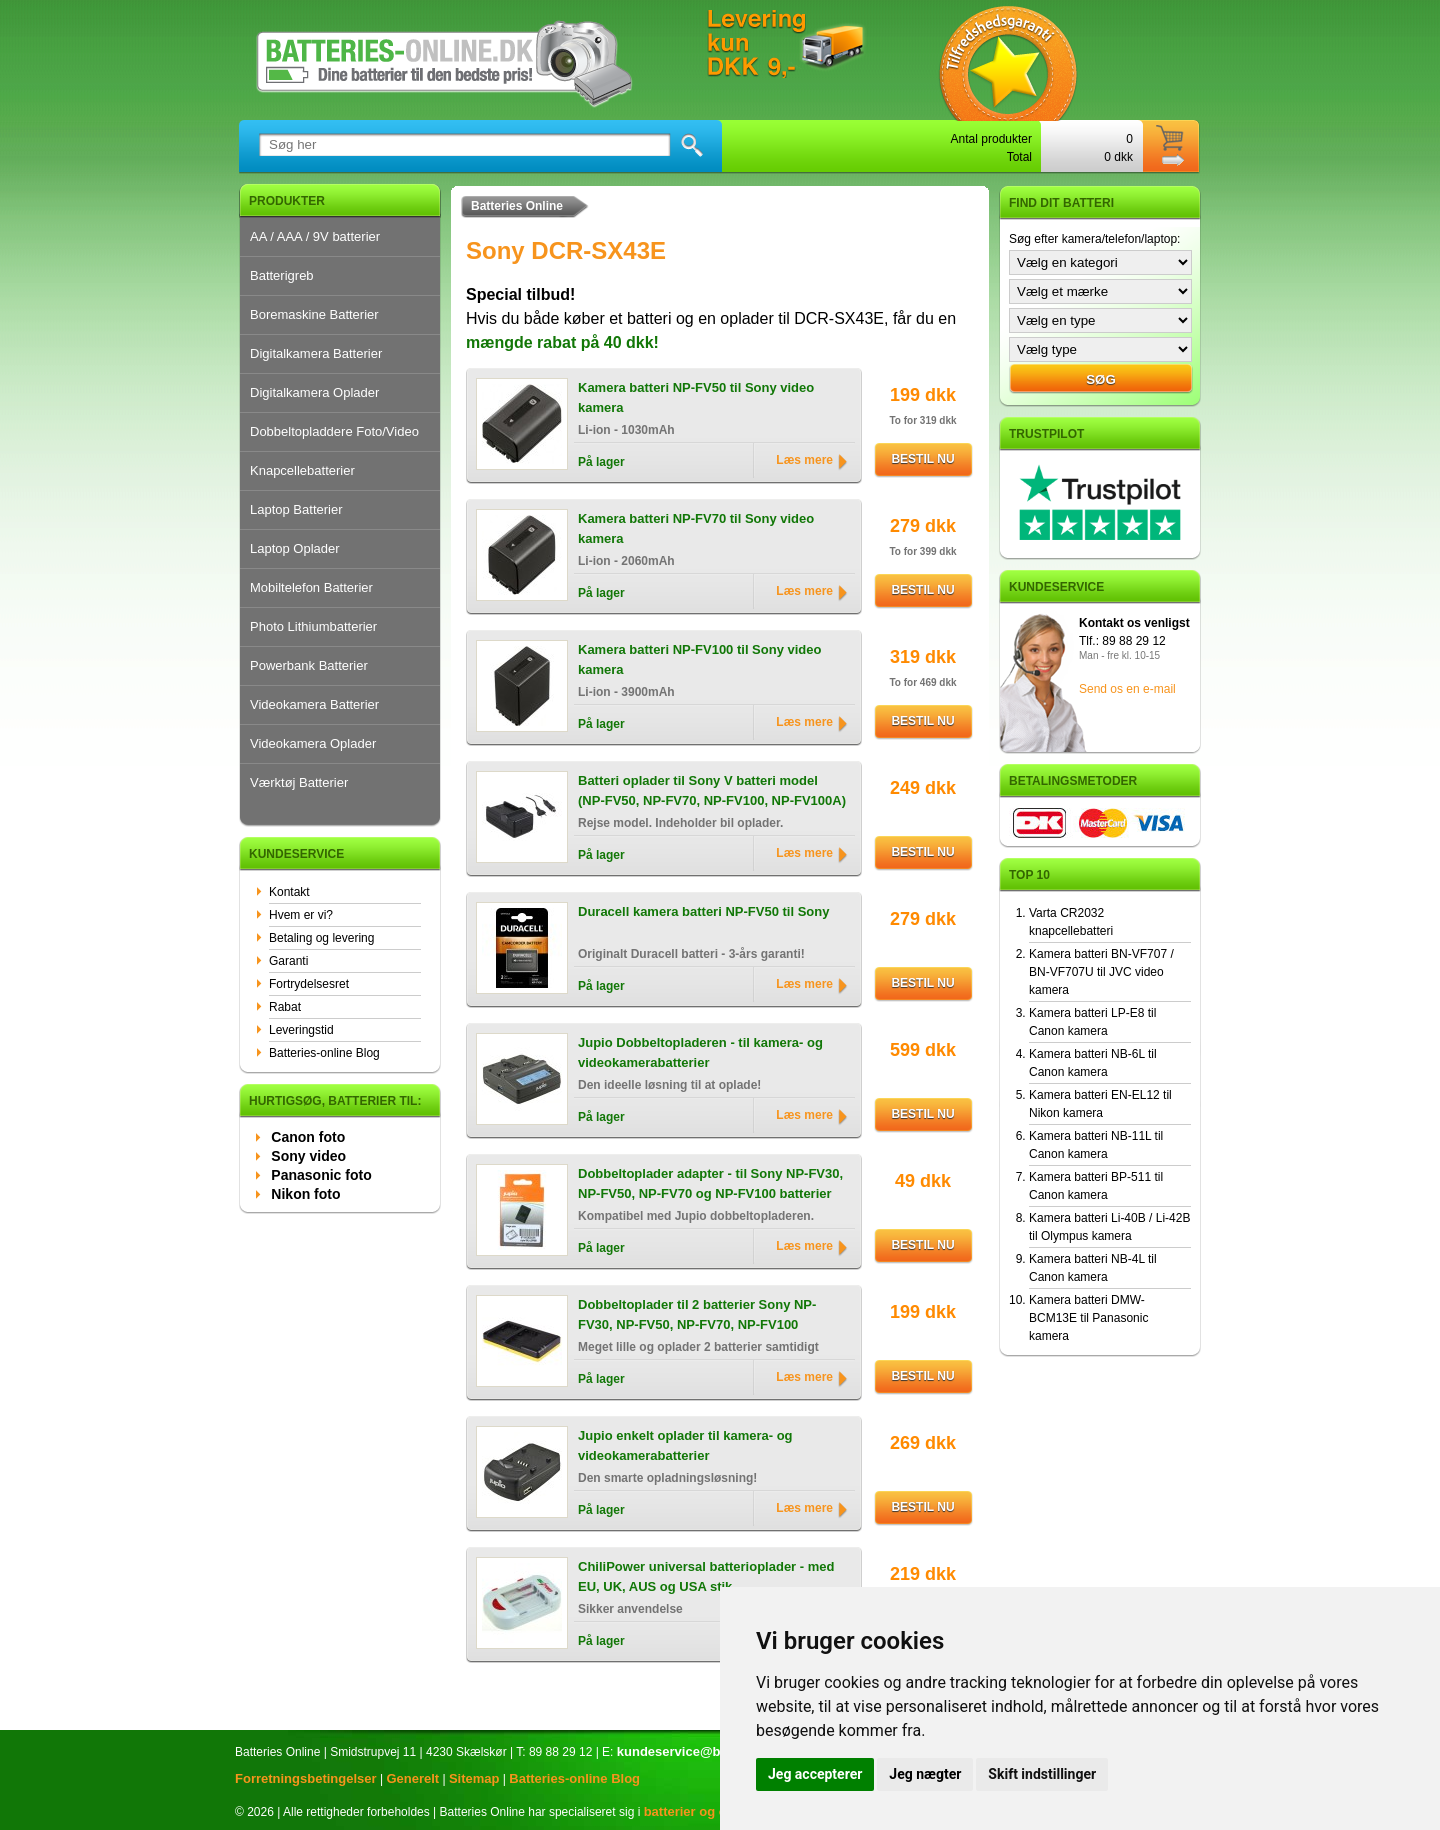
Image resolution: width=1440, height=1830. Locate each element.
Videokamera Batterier (314, 704)
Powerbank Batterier (309, 665)
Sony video (308, 1156)
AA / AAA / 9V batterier (315, 236)
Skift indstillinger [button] (1042, 1774)
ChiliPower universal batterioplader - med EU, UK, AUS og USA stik (706, 1576)
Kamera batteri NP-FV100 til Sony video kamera (699, 659)
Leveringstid (301, 1030)
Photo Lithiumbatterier (313, 626)
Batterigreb (282, 275)
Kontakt (289, 892)
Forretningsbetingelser (306, 1778)
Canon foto (308, 1137)
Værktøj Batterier (299, 782)
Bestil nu (922, 459)
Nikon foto (305, 1194)
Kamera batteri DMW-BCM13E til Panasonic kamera (1088, 1318)
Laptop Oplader (295, 548)
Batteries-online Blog (324, 1053)
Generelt (412, 1778)
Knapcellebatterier (302, 470)
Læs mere (804, 460)
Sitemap (474, 1778)
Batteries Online (517, 206)
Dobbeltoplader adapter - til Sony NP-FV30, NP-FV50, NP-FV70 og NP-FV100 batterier (710, 1183)
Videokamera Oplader (313, 743)
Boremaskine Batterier (314, 314)
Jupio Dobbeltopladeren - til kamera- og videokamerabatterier (700, 1052)
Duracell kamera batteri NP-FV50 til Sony (703, 911)
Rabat (285, 1007)
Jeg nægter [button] (925, 1774)
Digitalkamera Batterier (316, 353)
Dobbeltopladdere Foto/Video (334, 431)
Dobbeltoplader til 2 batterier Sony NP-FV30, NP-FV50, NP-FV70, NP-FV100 (697, 1314)
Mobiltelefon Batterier (311, 587)
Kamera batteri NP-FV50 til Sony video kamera (696, 397)
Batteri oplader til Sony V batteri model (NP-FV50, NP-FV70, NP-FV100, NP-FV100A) (712, 790)
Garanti (288, 961)
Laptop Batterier (296, 509)
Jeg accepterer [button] (815, 1774)
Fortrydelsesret (309, 984)
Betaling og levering (321, 938)
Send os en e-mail (1127, 689)
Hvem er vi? (301, 915)
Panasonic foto (321, 1175)
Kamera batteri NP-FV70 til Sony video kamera (696, 528)
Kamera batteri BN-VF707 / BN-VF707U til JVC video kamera (1101, 972)
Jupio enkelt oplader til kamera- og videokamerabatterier (685, 1445)
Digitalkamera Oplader (314, 392)
